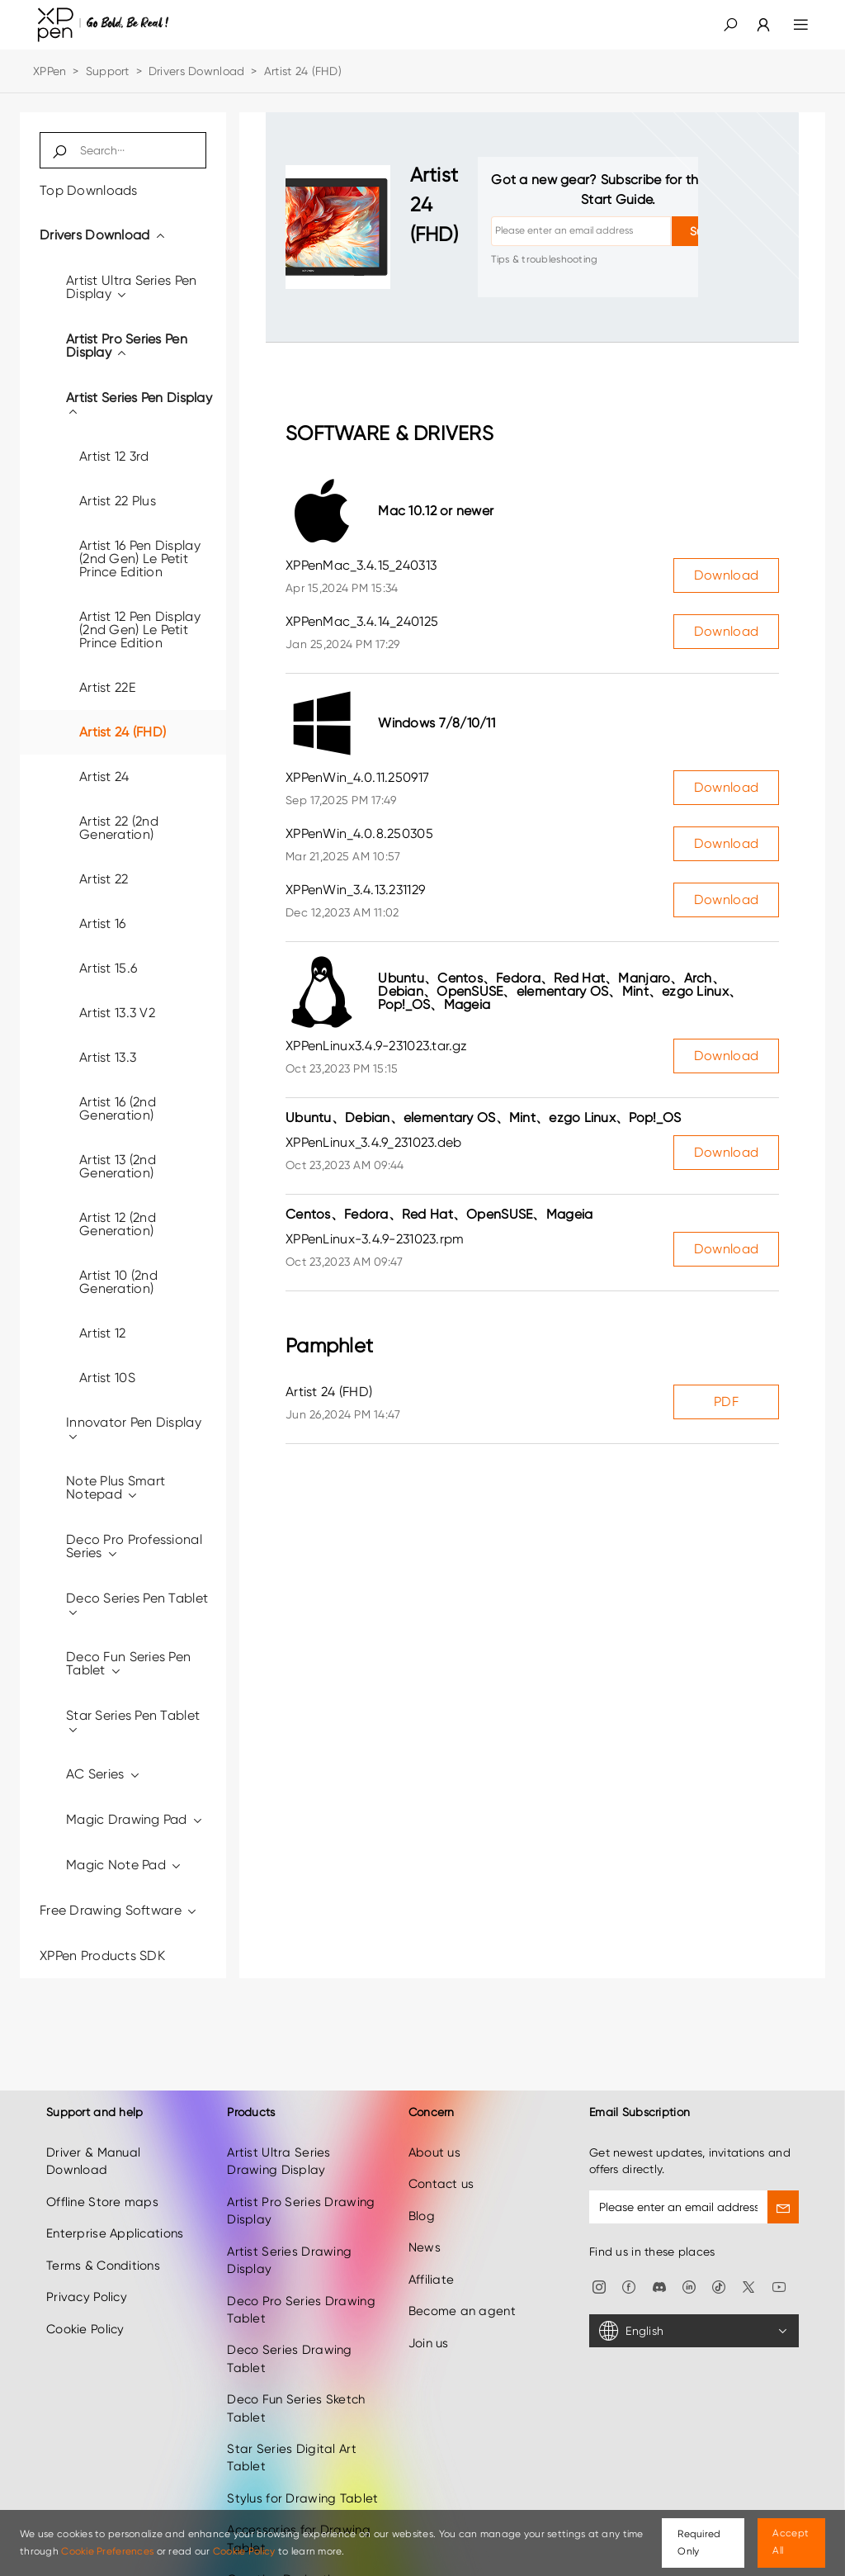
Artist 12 (102, 1333)
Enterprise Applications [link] (114, 2212)
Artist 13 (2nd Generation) (117, 1166)
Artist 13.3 (107, 1057)
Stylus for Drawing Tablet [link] (302, 2477)
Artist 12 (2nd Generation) (117, 1224)
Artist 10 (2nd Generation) (118, 1281)
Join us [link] (428, 2322)
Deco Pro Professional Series (134, 1546)
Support (108, 71)
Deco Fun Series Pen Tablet (128, 1663)
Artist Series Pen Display (139, 404)
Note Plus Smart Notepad (115, 1487)
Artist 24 (104, 776)
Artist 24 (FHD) (122, 732)
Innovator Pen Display (133, 1428)
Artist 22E (107, 687)
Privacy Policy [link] (86, 2276)
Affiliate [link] (431, 2259)
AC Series (103, 1774)
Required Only (698, 2542)
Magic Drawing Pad (135, 1819)
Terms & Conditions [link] (103, 2244)
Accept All (790, 2541)
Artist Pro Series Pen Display (126, 345)
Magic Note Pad (124, 1865)
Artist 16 (102, 923)
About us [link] (434, 2131)
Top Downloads (89, 190)
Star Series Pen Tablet (133, 1721)
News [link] (424, 2226)
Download (726, 575)
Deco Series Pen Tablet (137, 1604)
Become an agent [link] (462, 2290)
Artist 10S (107, 1377)
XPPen (49, 71)
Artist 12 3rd (114, 456)
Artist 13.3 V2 (117, 1012)
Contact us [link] (441, 2164)
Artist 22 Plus (117, 501)
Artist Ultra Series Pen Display (131, 286)
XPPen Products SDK (102, 1955)
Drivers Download (196, 71)
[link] (753, 25)
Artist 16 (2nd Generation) (117, 1108)
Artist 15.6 (108, 968)
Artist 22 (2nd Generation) (118, 827)
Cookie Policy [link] (85, 2308)
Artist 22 (104, 879)
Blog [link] (421, 2195)
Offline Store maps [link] (102, 2181)
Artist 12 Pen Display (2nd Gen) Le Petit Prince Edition (140, 629)
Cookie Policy (244, 2551)
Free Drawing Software (119, 1910)
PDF (726, 1401)
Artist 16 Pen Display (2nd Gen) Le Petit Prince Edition (140, 558)
